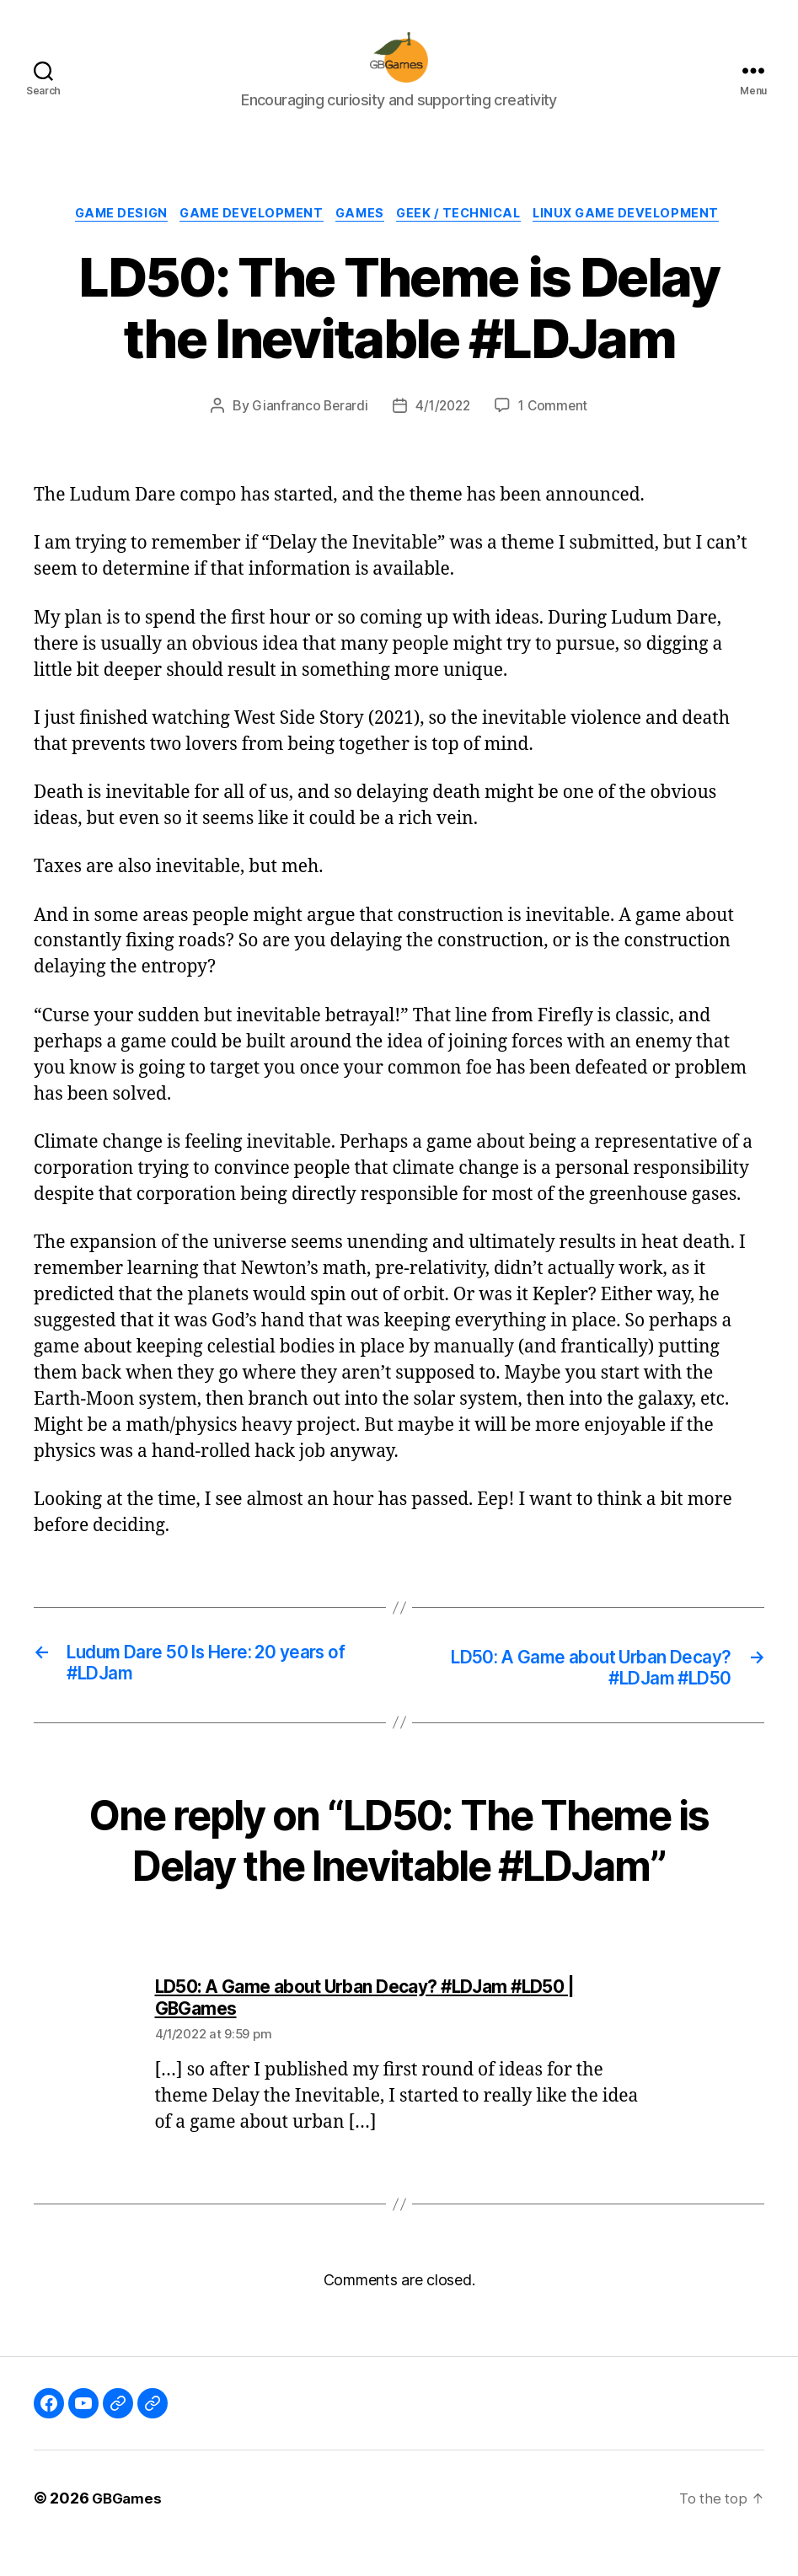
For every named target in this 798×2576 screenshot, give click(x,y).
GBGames (128, 2528)
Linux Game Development (643, 241)
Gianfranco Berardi (306, 434)
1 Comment (556, 434)
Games (360, 241)
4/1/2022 (442, 434)
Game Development (245, 241)
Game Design (106, 241)
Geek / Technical (467, 241)
